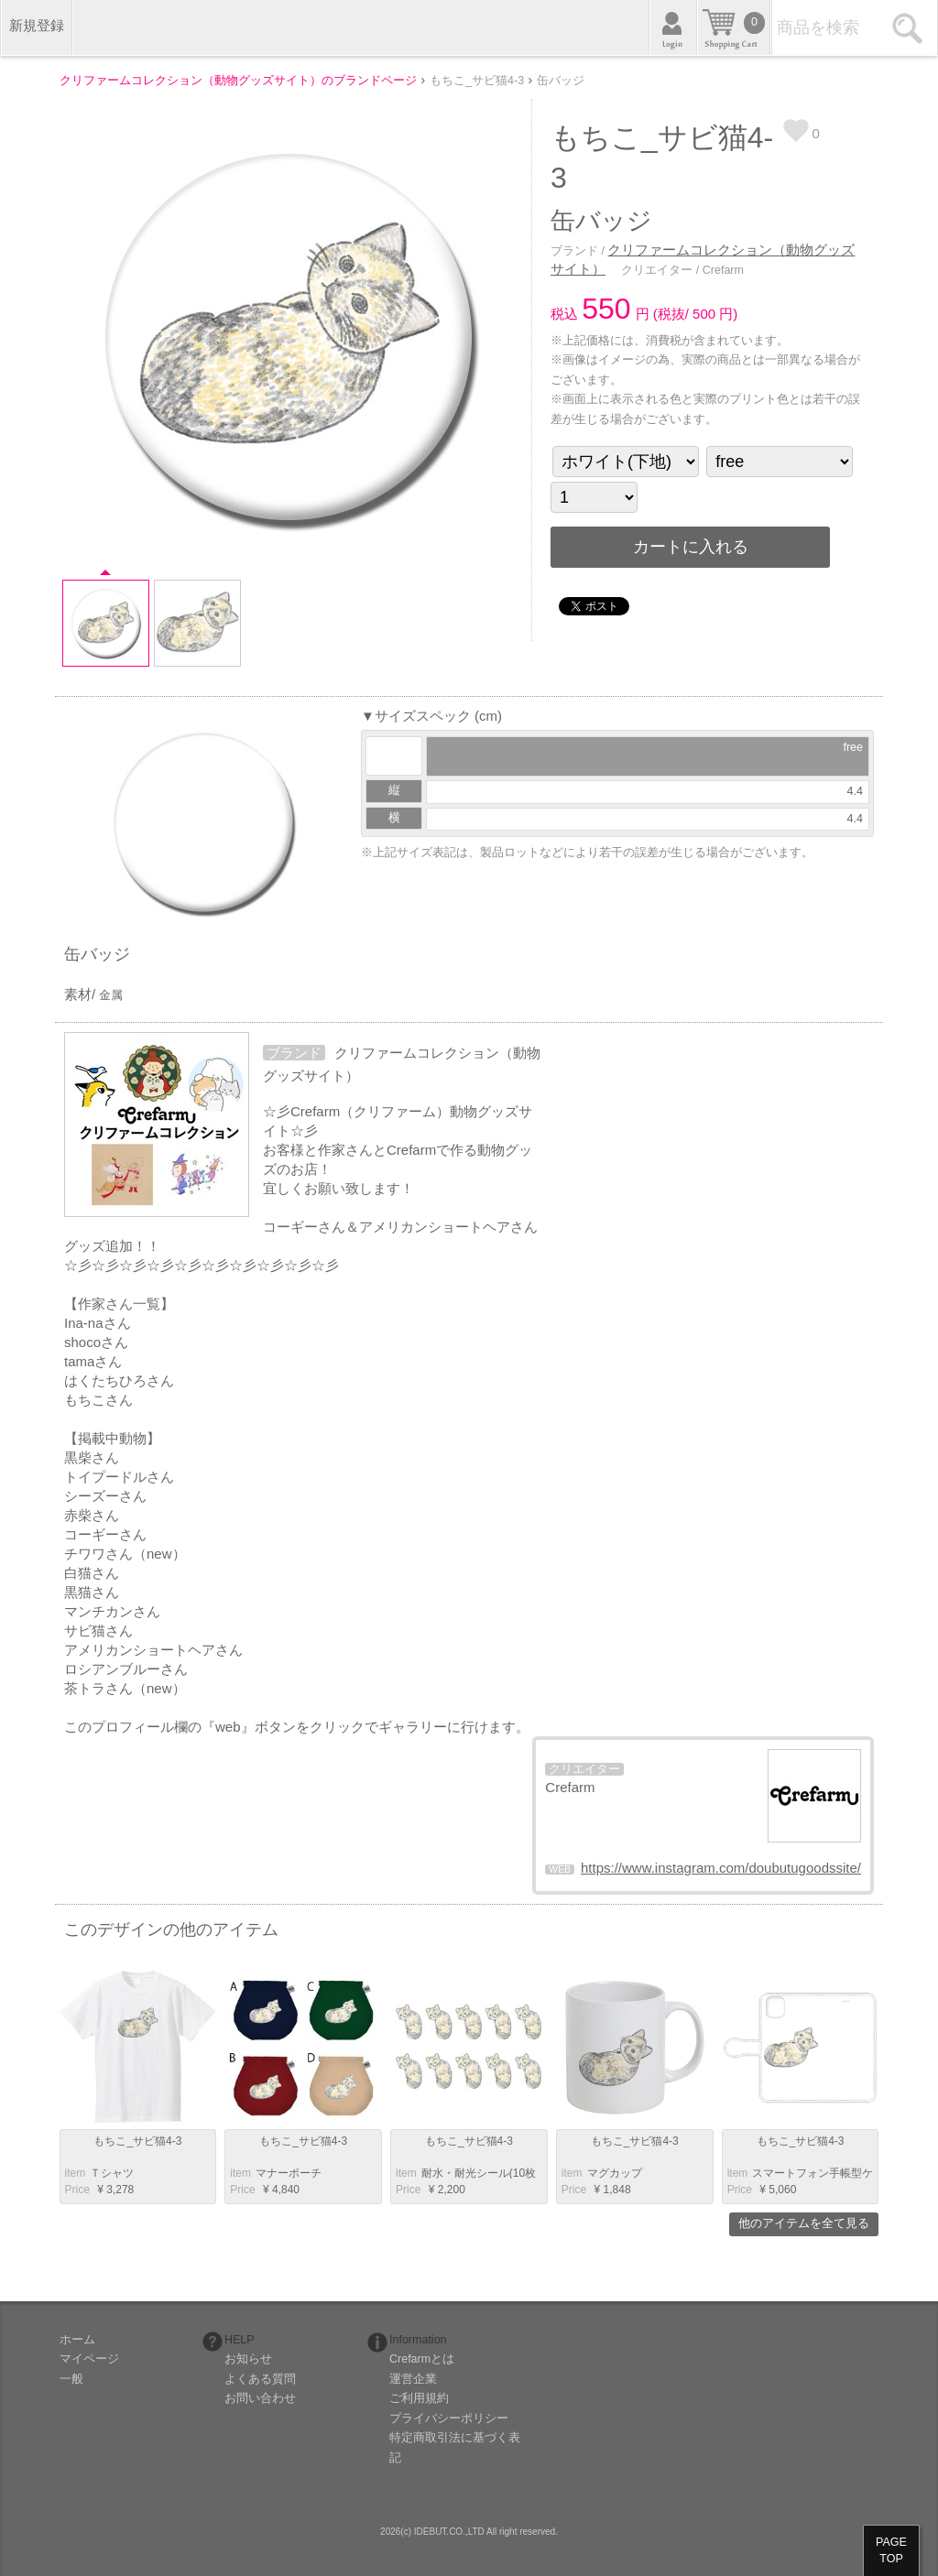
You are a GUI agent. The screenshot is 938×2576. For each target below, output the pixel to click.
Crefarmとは (421, 2359)
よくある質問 (260, 2379)
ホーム (77, 2339)
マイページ (89, 2359)
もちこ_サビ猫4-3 (137, 2141)
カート (733, 27)
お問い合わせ (260, 2398)
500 (704, 313)
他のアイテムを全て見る (803, 2223)
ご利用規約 (419, 2398)
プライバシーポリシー (448, 2418)
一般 (71, 2379)
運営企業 (413, 2379)
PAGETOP (891, 2550)
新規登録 (36, 25)
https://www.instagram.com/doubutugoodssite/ (721, 1867)
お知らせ (248, 2359)
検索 (910, 27)
